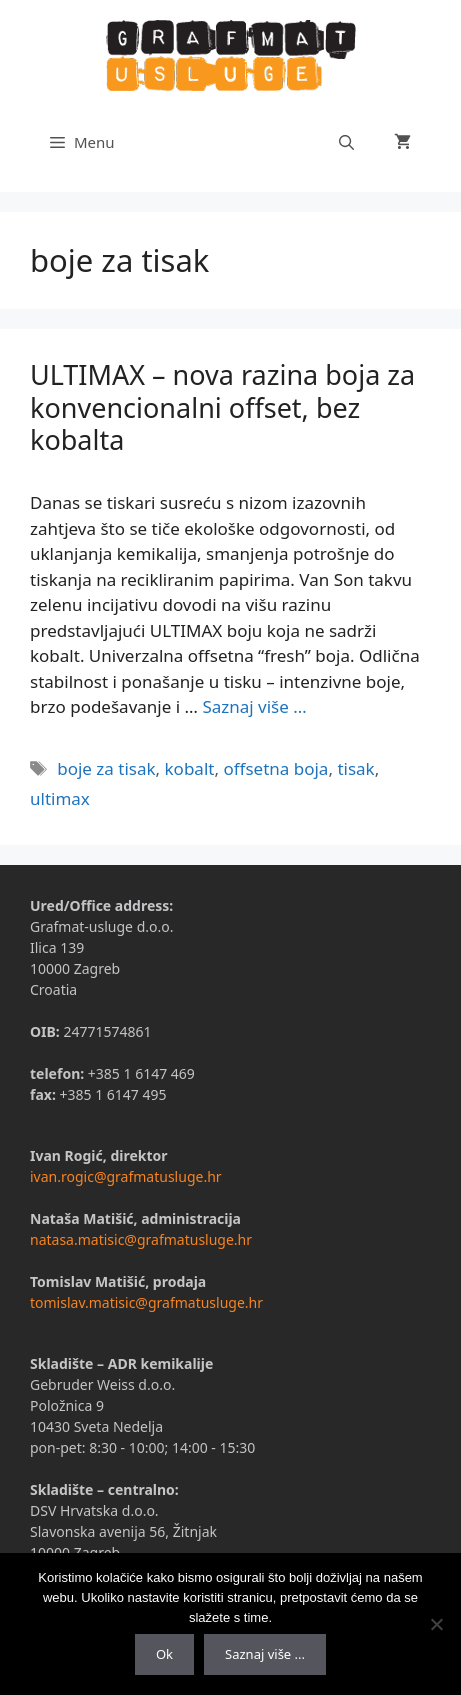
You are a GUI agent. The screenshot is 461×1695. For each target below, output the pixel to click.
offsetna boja (275, 768)
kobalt (190, 768)
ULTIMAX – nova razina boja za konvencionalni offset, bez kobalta (222, 407)
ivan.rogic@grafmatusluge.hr (126, 1176)
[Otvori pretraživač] (346, 142)
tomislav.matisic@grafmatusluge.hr (146, 1302)
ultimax (60, 798)
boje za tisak (106, 768)
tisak (355, 768)
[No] (436, 1624)
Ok (164, 1654)
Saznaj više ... (265, 1654)
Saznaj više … (254, 706)
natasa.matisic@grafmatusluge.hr (141, 1239)
